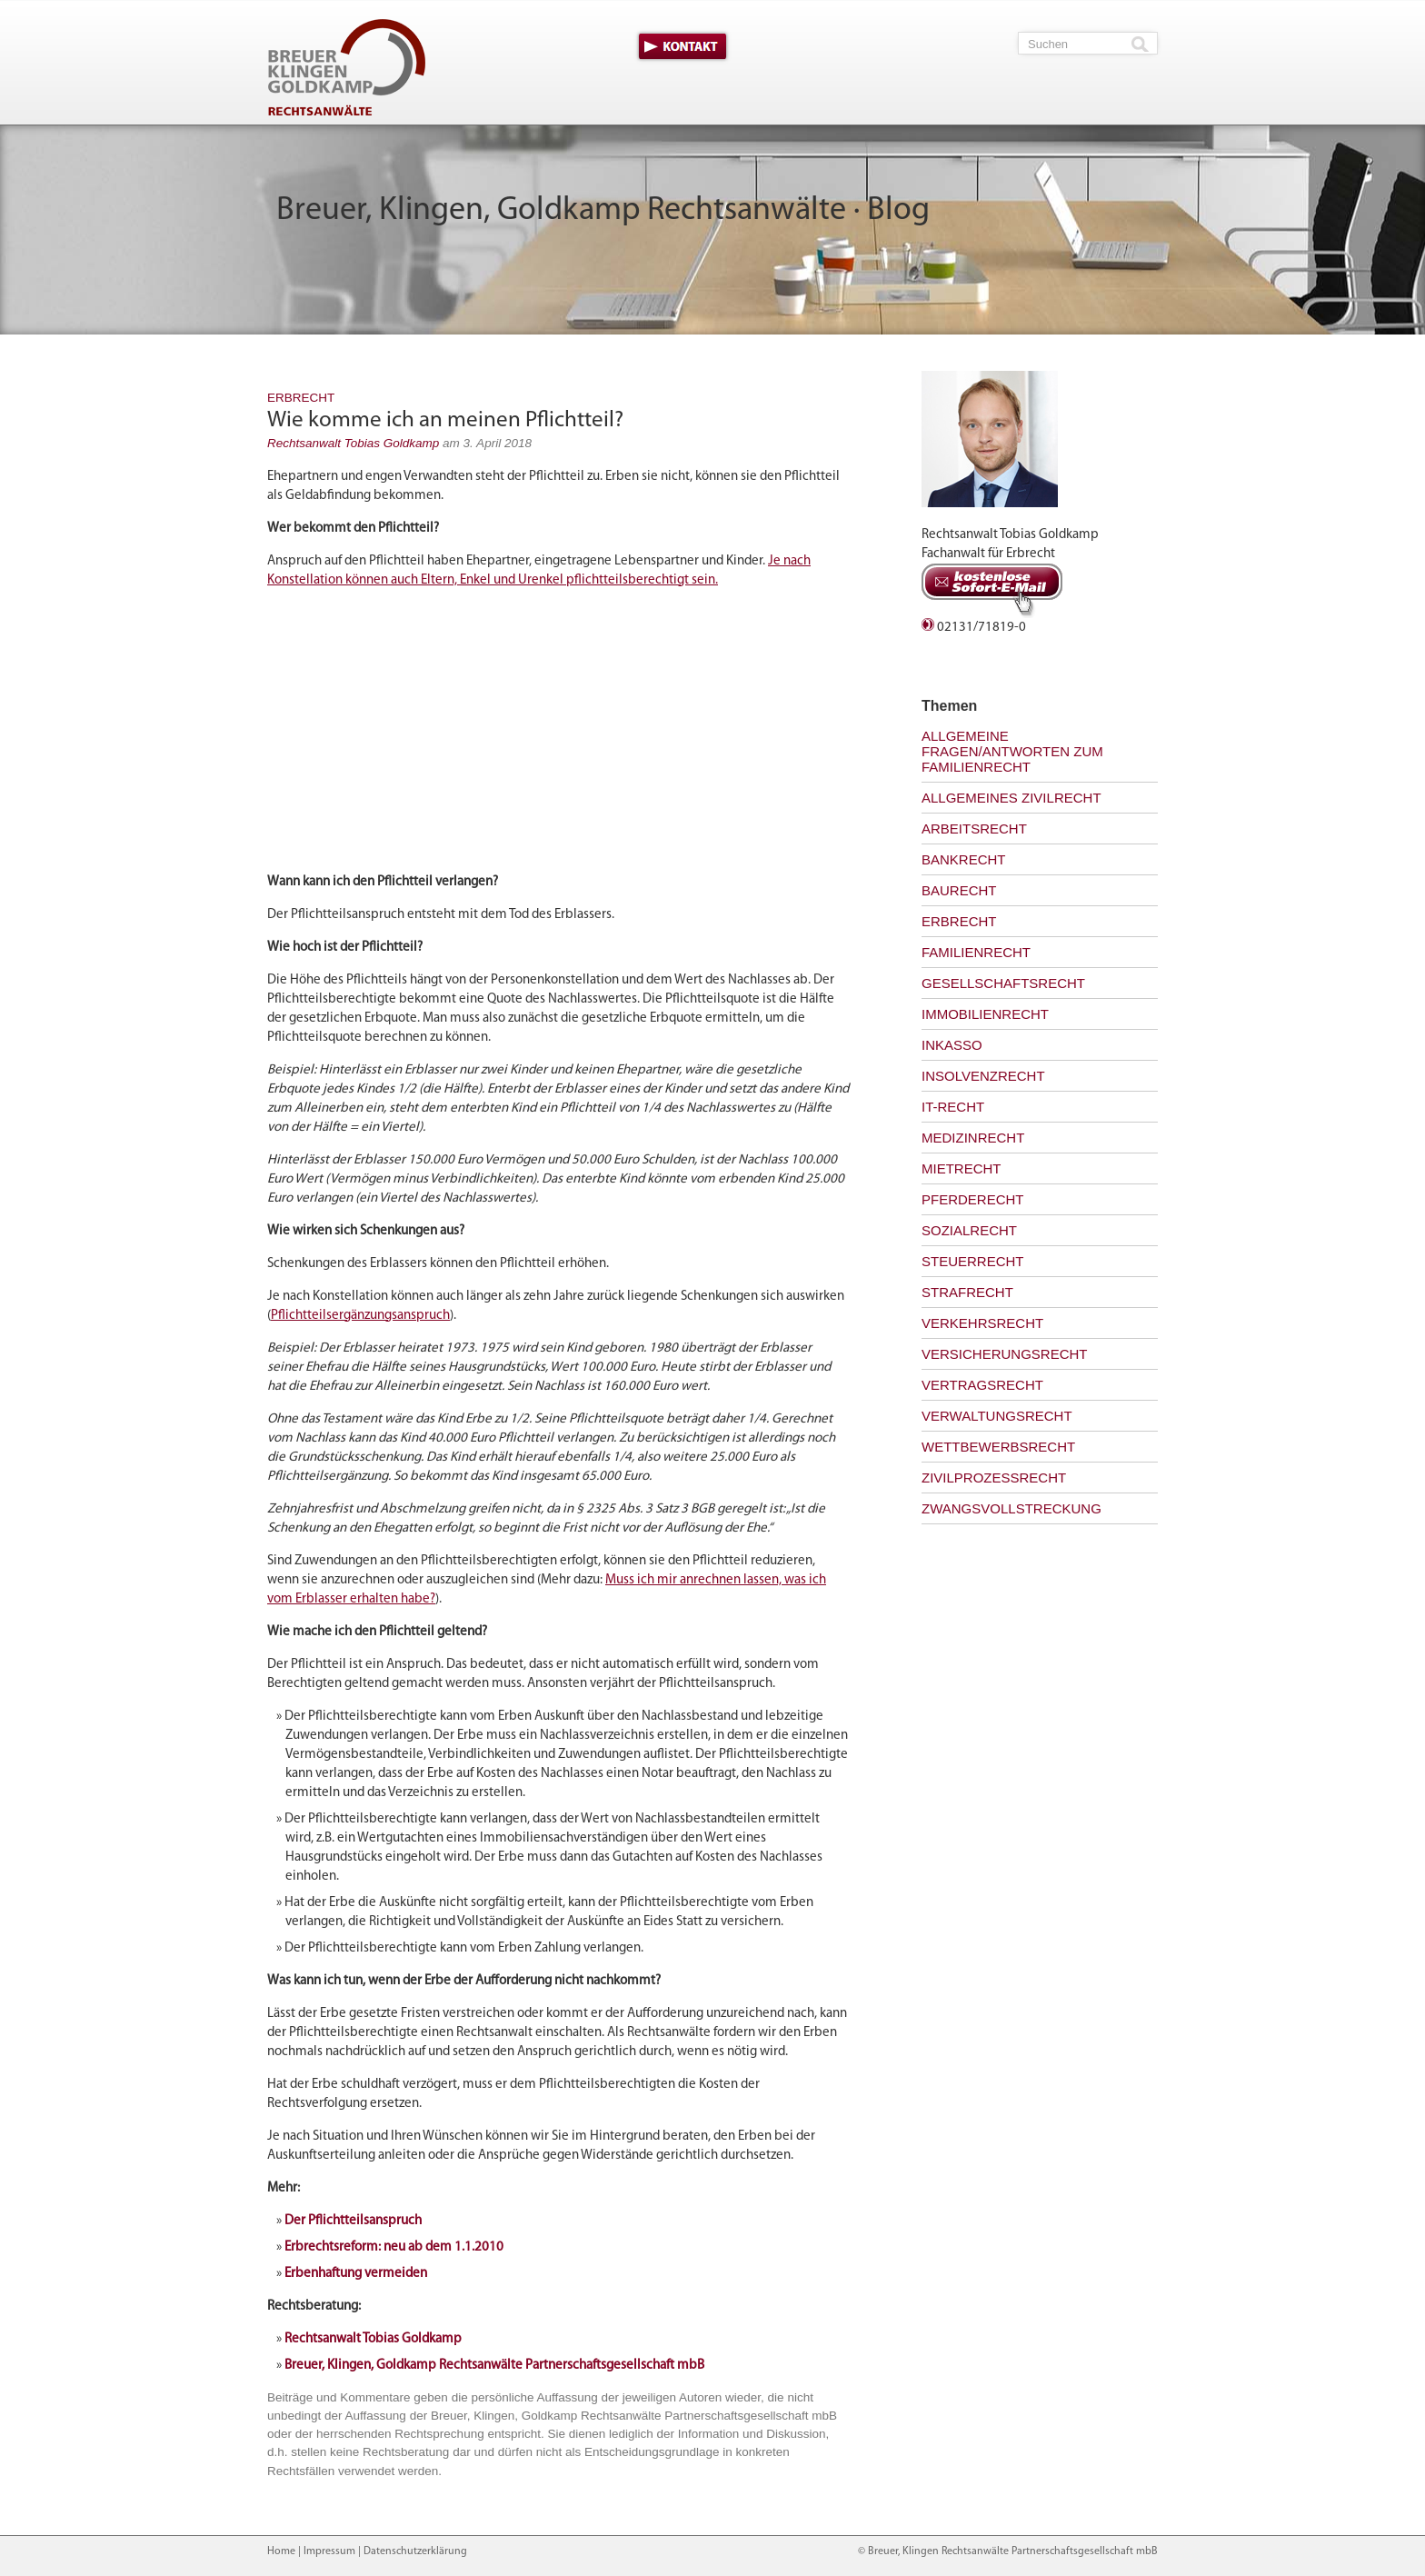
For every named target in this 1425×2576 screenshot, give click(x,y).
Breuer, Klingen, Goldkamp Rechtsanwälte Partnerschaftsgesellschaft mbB (494, 2365)
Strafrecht (967, 1292)
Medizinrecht (973, 1137)
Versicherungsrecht (1005, 1354)
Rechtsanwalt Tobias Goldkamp (353, 443)
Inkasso (952, 1045)
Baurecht (959, 890)
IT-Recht (953, 1106)
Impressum (329, 2551)
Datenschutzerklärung (415, 2551)
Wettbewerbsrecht (998, 1446)
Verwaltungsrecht (997, 1415)
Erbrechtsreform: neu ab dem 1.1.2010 (393, 2247)
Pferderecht (973, 1199)
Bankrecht (964, 859)
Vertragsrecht (982, 1385)
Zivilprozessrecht (994, 1477)
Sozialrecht (969, 1230)
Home (281, 2551)
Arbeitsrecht (974, 828)
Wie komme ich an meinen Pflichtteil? (445, 420)
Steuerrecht (973, 1261)
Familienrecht (976, 952)
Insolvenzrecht (983, 1075)
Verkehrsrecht (982, 1323)
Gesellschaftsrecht (1003, 983)
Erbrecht (300, 397)
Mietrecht (961, 1168)
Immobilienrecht (985, 1014)
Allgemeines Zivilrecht (1011, 797)
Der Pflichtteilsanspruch (353, 2221)
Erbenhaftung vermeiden (355, 2274)
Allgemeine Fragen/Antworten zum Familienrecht (1012, 751)
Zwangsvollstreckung (1011, 1508)
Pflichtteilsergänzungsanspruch (360, 1316)
